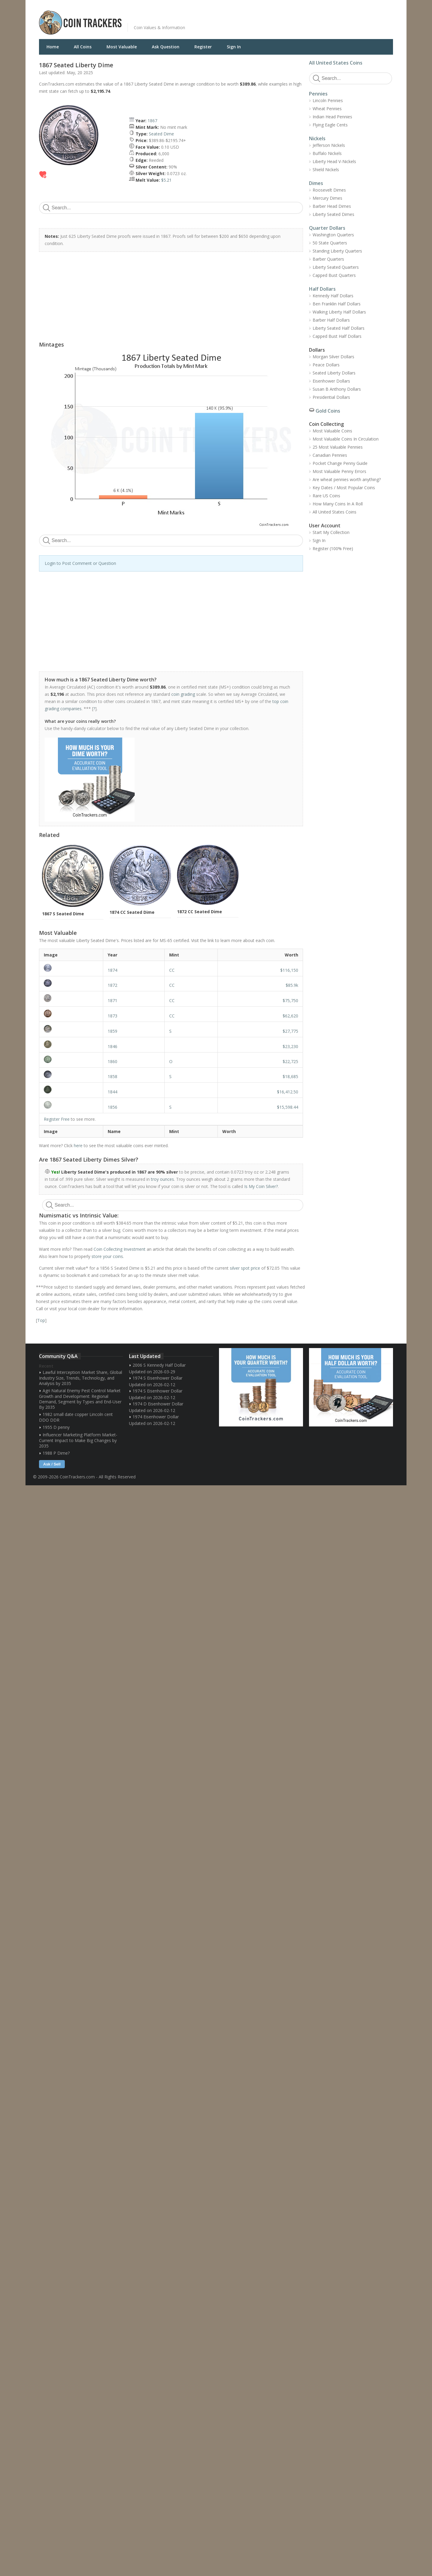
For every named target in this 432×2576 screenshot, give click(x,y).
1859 (112, 1031)
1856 (112, 1107)
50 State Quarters (330, 243)
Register (203, 47)
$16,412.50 (287, 1092)
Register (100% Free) (333, 548)
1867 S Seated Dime (63, 914)
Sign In (234, 47)
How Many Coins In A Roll (338, 504)
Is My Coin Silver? (261, 1186)
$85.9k (292, 985)
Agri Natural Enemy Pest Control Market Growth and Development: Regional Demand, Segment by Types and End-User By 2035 (80, 1399)
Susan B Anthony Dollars (337, 389)
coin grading (183, 694)
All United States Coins (335, 62)
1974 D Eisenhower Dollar (158, 1404)
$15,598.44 (287, 1107)
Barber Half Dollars (331, 320)
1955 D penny (56, 1427)
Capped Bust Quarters (334, 275)
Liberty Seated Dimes (333, 214)
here (78, 1145)
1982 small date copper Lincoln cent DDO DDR (76, 1417)
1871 (112, 1000)
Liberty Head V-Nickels (334, 161)
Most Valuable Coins (332, 431)
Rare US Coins (326, 496)
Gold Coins (328, 411)
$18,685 (290, 1076)
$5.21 (166, 180)
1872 (112, 985)
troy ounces (162, 1179)
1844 (112, 1092)
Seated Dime (161, 134)
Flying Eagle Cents (330, 125)
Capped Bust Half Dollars (337, 336)
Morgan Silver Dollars (333, 356)
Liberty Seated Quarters (336, 267)
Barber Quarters (328, 259)
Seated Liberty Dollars (334, 373)
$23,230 (290, 1046)
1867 (152, 120)
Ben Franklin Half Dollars (337, 304)
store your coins (107, 1256)
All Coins (83, 47)
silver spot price (245, 1268)
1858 (112, 1076)
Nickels (317, 138)
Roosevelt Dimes (329, 190)
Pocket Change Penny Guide (340, 463)
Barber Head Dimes (332, 206)
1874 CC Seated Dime (132, 912)
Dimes (316, 183)
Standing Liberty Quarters (337, 251)
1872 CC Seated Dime (199, 911)
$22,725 (290, 1061)
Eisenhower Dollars (331, 381)
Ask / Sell (52, 1464)
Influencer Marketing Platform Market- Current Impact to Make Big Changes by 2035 (78, 1440)
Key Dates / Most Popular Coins (344, 487)
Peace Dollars (326, 365)
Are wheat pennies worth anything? (347, 479)
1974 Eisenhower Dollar (156, 1417)
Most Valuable (121, 47)
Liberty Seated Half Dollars (338, 328)
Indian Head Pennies (332, 117)
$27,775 (290, 1031)
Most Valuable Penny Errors (339, 471)
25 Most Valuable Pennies (338, 447)
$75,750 (290, 1000)
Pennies (318, 93)
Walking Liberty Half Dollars (339, 312)
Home (52, 47)
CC (172, 970)
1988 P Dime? (56, 1453)
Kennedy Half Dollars (333, 296)
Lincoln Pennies (328, 100)
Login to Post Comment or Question (80, 563)
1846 (112, 1046)
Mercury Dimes (327, 198)
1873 (112, 1016)
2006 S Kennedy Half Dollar (159, 1365)
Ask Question (165, 47)
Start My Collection (331, 532)
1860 (112, 1061)
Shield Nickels (326, 169)
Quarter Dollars (327, 228)
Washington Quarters (333, 235)
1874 (112, 970)
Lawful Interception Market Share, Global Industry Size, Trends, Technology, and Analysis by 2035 (80, 1377)
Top (41, 1320)
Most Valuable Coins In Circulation (346, 439)
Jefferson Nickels (329, 145)
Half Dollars (322, 289)
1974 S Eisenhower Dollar (157, 1378)
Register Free (57, 1119)
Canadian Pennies (330, 455)
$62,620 (290, 1016)
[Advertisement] (289, 18)
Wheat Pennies (327, 108)
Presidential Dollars (331, 397)
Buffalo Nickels (327, 153)
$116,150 (289, 970)
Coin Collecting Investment (120, 1249)
